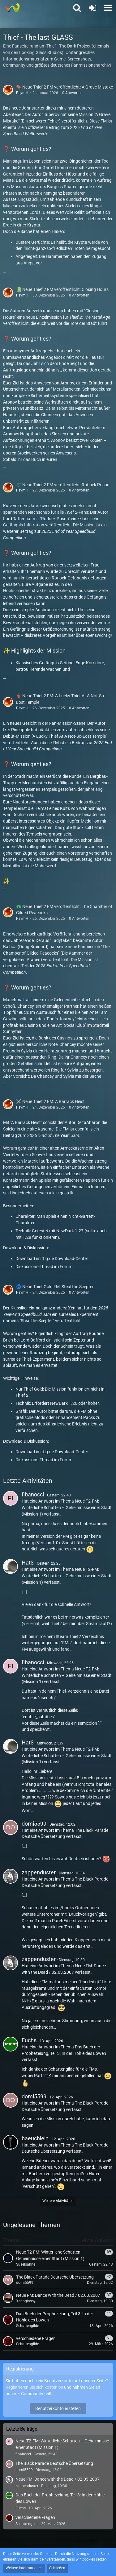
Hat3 (28, 1562)
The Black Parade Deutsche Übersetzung (54, 2463)
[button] (108, 8)
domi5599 (34, 1823)
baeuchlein (35, 2138)
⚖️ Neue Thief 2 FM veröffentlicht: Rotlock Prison (63, 484)
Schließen (57, 2568)
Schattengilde (26, 2524)
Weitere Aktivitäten (58, 2201)
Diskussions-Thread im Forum (43, 1266)
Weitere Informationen (24, 2568)
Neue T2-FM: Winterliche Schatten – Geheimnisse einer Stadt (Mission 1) (67, 1507)
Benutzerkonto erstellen (58, 2408)
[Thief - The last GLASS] (11, 8)
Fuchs (29, 2040)
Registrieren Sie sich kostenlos (34, 2387)
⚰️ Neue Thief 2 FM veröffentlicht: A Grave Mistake (64, 87)
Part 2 (39, 2075)
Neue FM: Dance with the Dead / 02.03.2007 (57, 2479)
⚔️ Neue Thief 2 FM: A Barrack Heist (50, 1101)
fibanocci (33, 1494)
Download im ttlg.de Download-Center (51, 1258)
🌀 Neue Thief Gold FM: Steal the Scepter (55, 1286)
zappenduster (39, 1872)
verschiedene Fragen (35, 2517)
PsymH (22, 93)
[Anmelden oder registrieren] (92, 8)
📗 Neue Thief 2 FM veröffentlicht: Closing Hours (62, 289)
